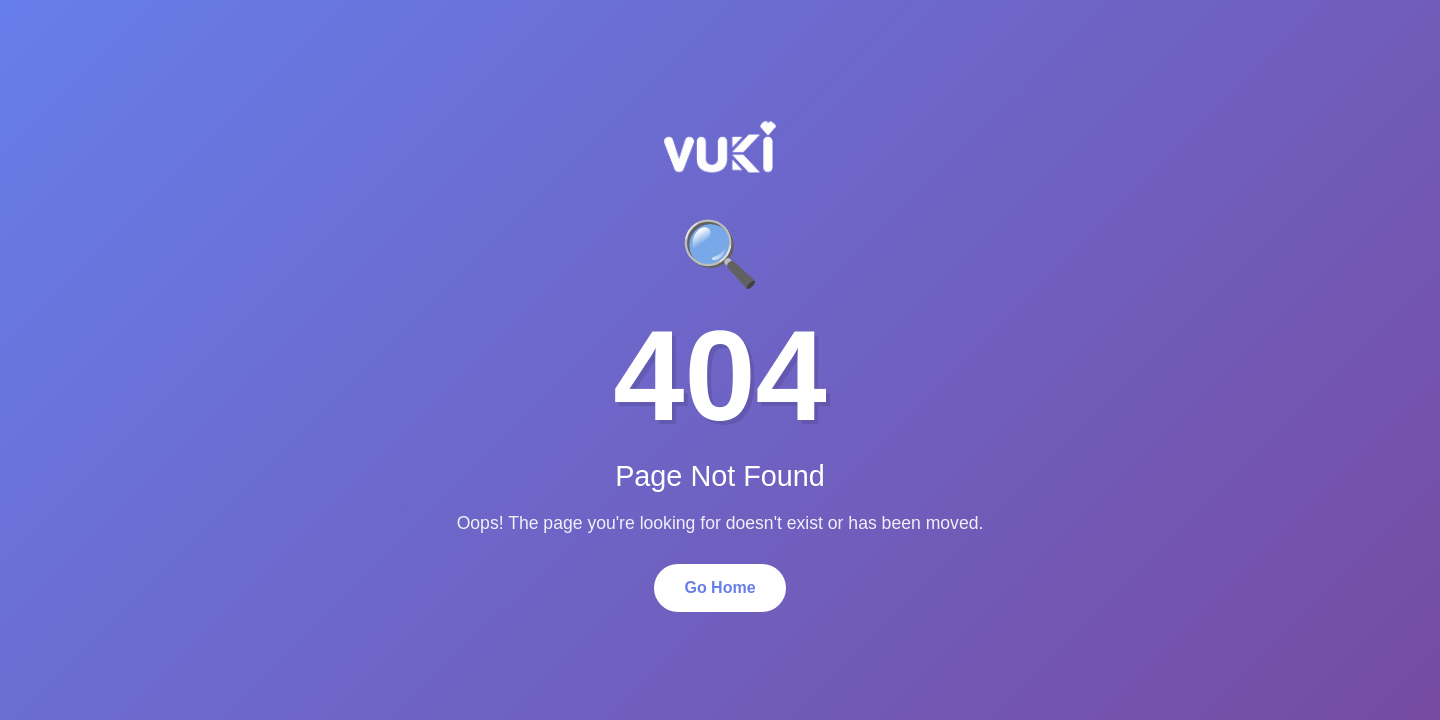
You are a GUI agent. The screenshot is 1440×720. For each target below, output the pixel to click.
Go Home (719, 587)
